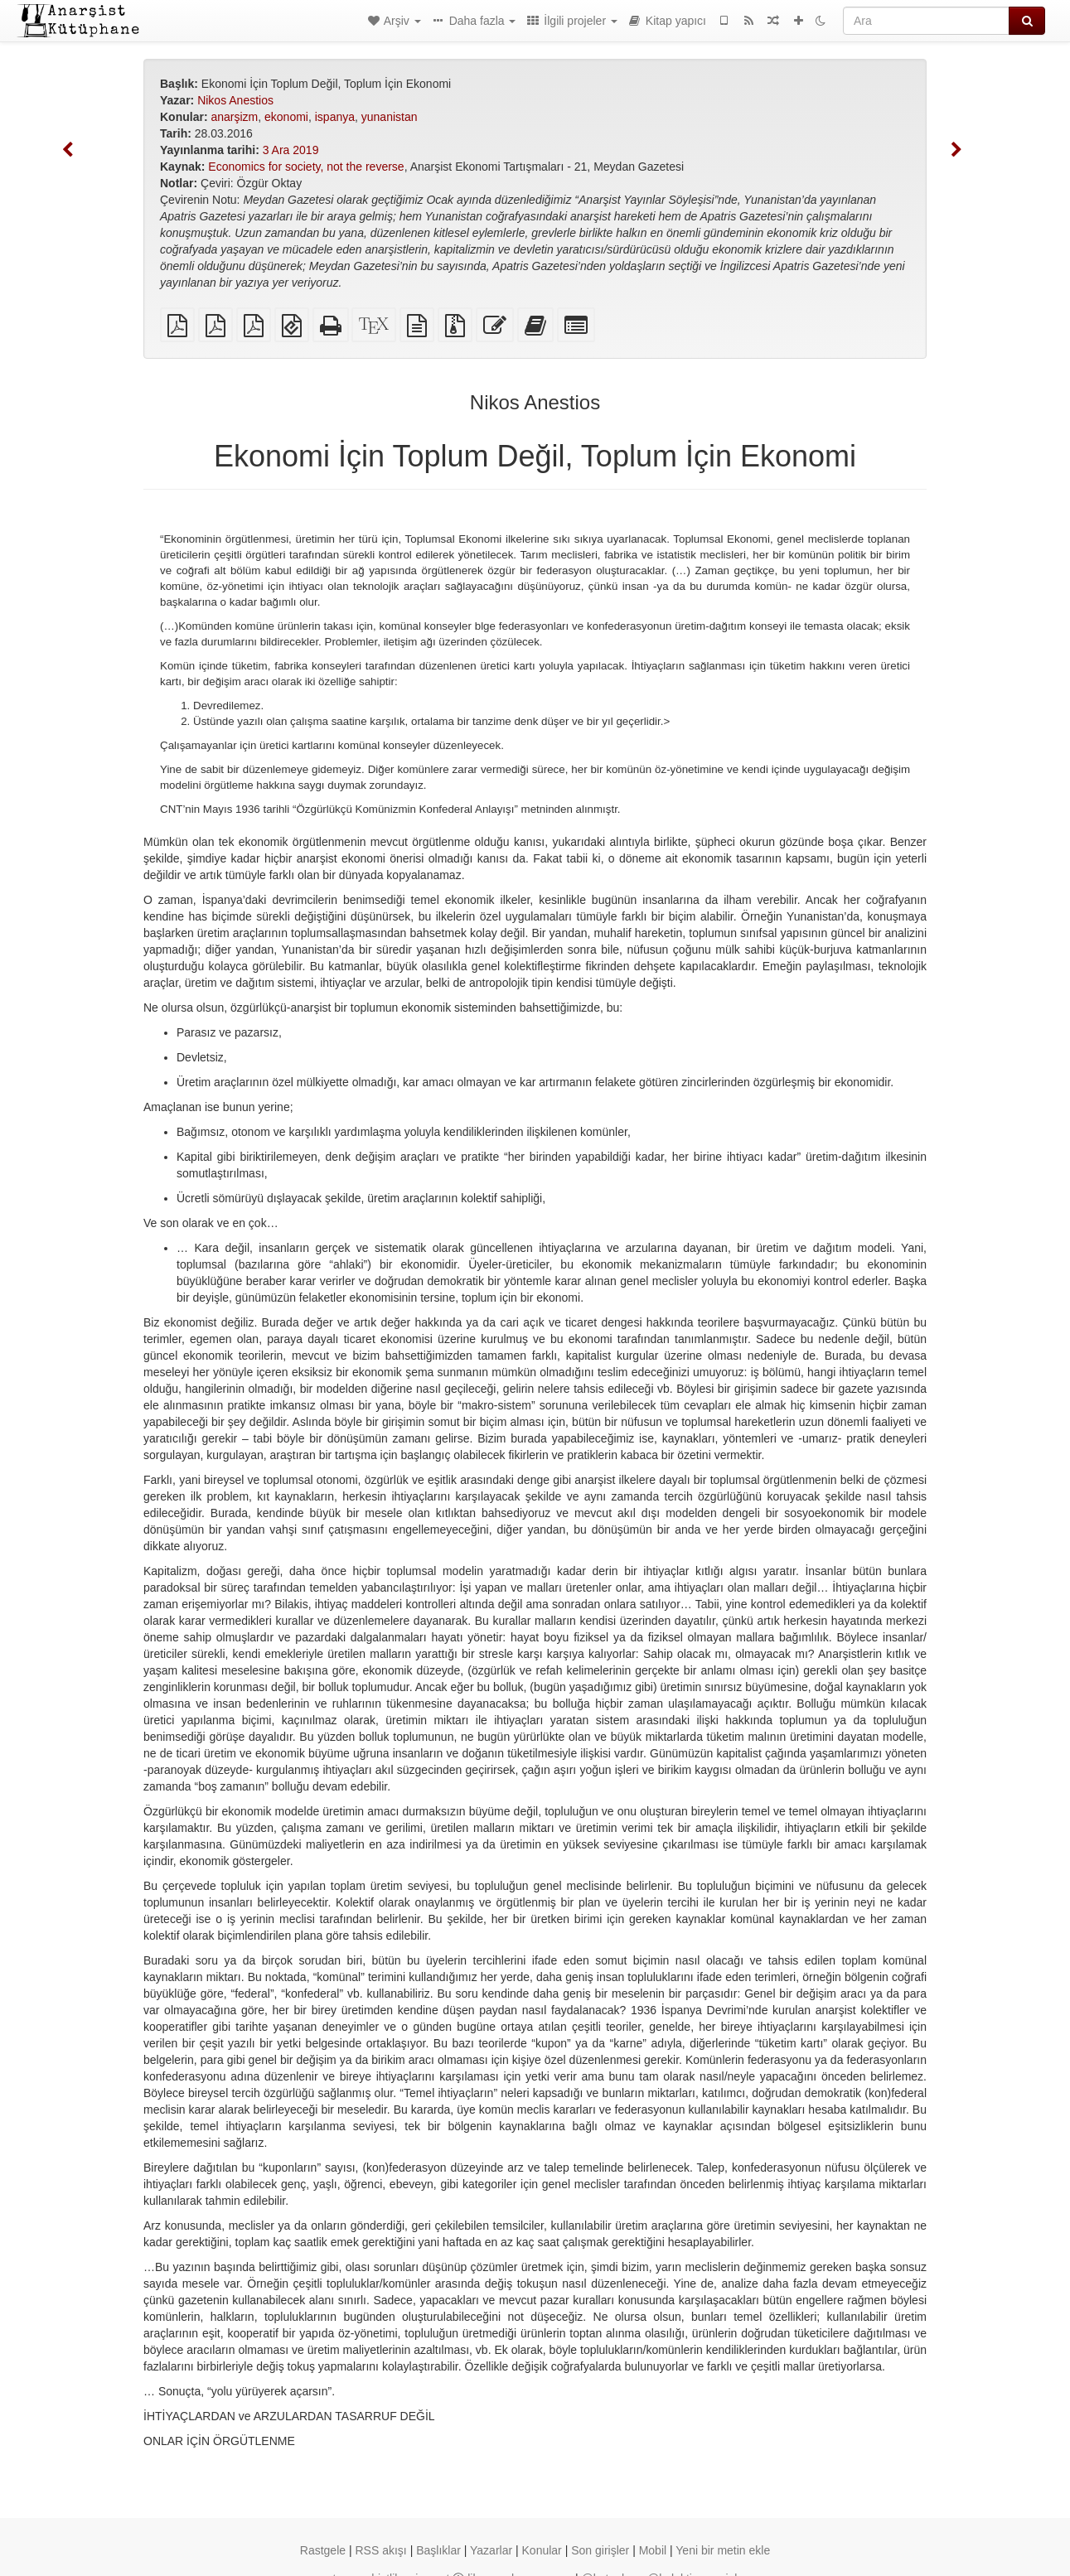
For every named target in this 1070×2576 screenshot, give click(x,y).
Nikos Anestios (235, 100)
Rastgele (323, 2550)
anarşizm (234, 116)
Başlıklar (438, 2550)
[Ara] (926, 21)
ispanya (335, 116)
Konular (542, 2550)
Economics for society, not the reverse (306, 166)
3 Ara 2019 (291, 150)
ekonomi (286, 116)
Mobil (652, 2550)
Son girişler (600, 2550)
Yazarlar (491, 2550)
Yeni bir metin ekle (722, 2550)
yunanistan (389, 116)
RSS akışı (380, 2550)
